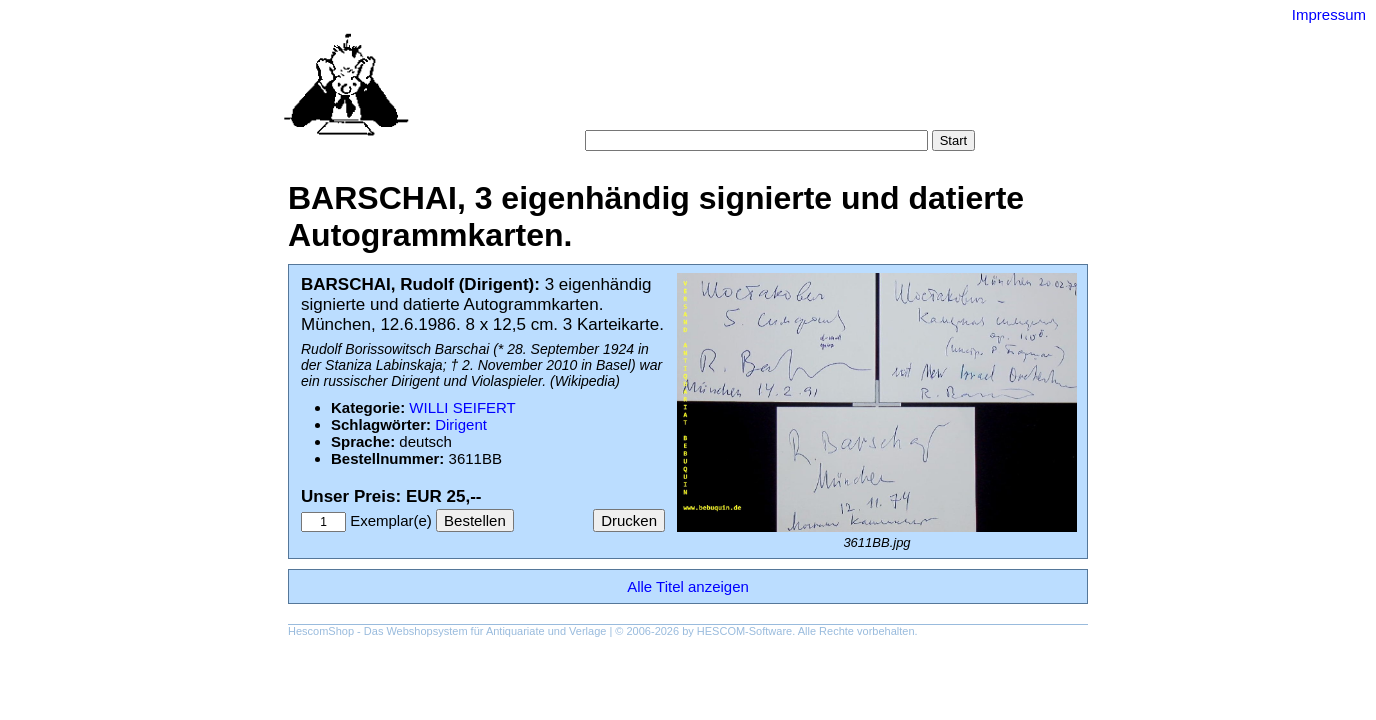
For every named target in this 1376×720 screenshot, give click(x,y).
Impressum (1329, 14)
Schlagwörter (807, 89)
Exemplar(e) (391, 520)
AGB (710, 109)
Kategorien (714, 89)
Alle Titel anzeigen (688, 586)
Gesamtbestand (916, 89)
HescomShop (321, 631)
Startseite (578, 89)
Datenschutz (779, 109)
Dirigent (461, 424)
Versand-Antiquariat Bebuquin (758, 45)
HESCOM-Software (744, 631)
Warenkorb (644, 109)
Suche (644, 89)
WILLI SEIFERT (462, 407)
